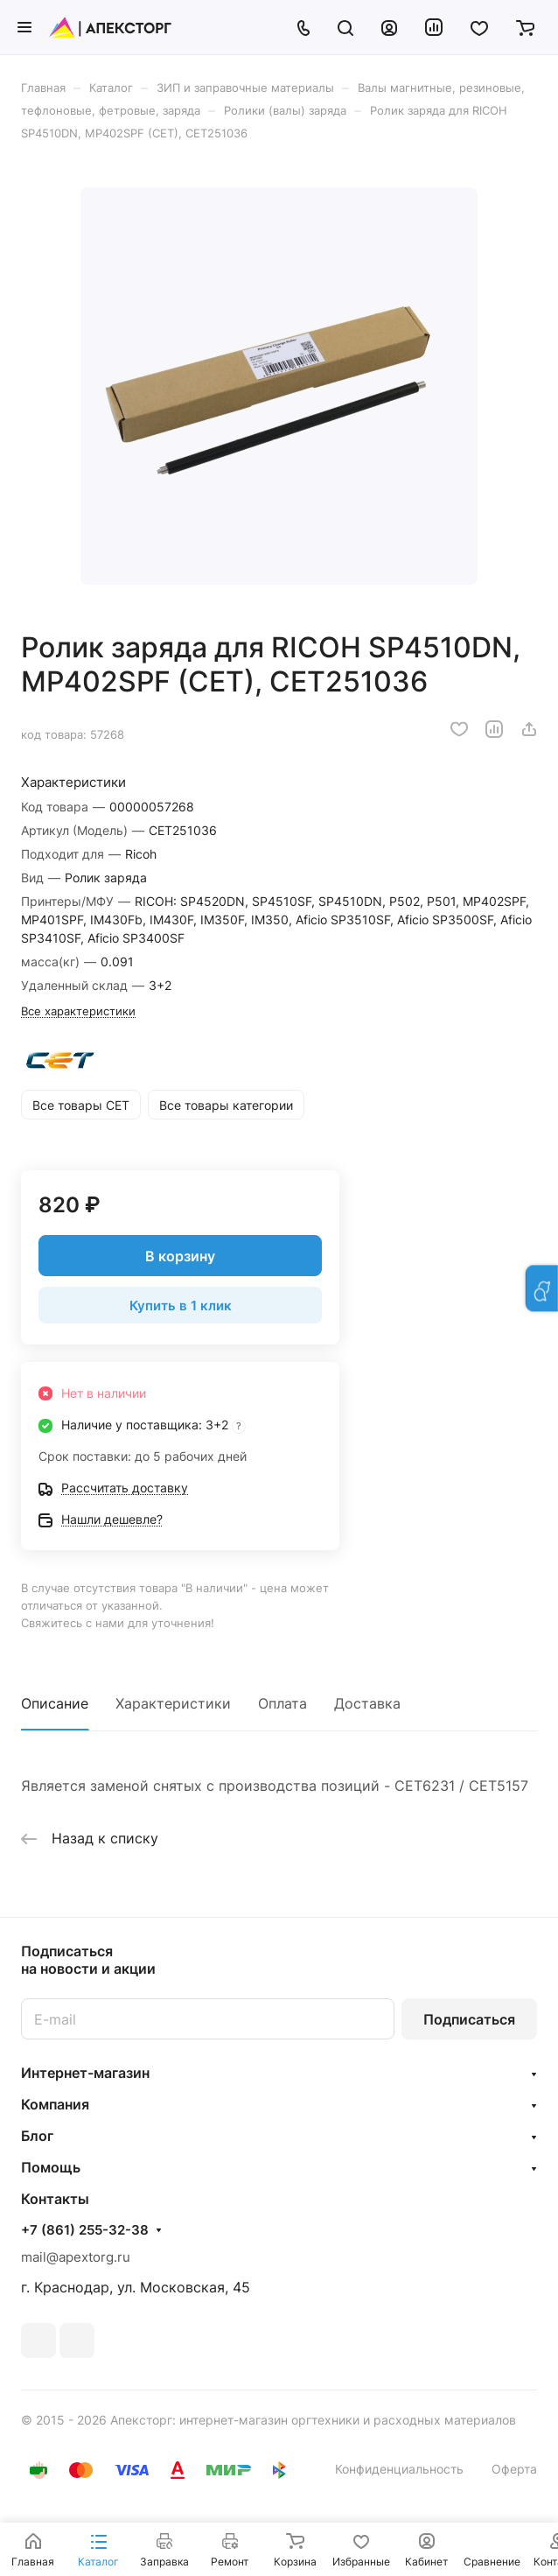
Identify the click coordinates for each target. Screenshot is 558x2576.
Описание (54, 1703)
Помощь (50, 2167)
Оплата (282, 1703)
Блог (37, 2135)
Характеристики (173, 1703)
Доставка (367, 1703)
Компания (55, 2104)
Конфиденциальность (399, 2468)
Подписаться (469, 2019)
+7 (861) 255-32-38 (85, 2230)
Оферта (514, 2468)
